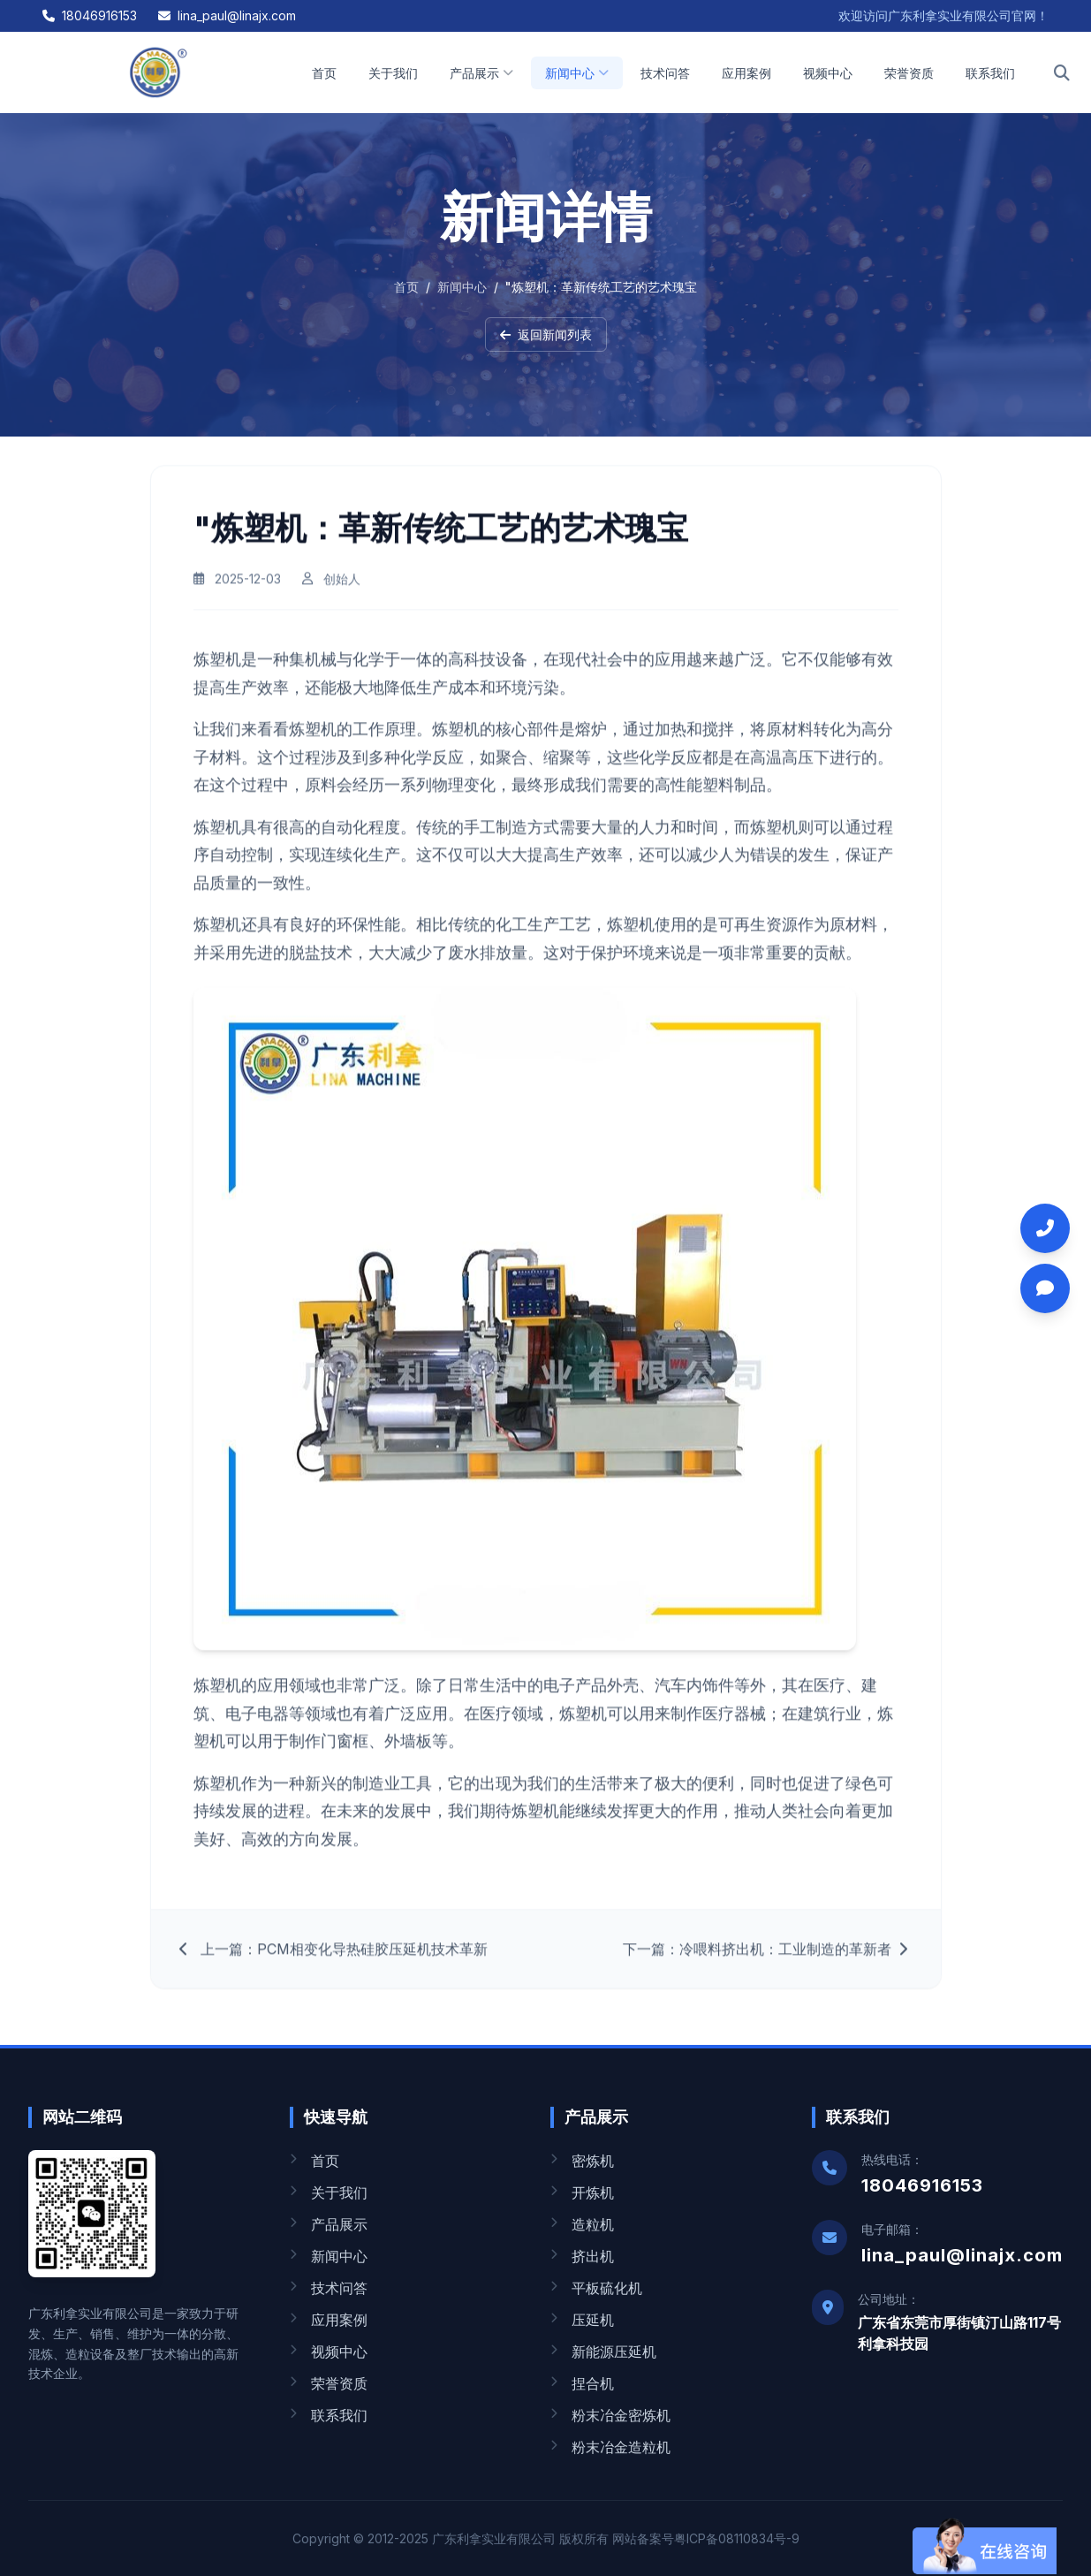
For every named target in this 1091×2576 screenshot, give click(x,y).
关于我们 (393, 72)
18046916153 (89, 15)
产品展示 (481, 72)
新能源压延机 (603, 2351)
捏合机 (582, 2383)
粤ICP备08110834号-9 (736, 2538)
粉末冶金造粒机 (610, 2447)
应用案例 (746, 72)
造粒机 (582, 2224)
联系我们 (990, 72)
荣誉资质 (909, 72)
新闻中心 (577, 72)
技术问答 (665, 72)
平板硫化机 (596, 2288)
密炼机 (582, 2160)
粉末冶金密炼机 (610, 2415)
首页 (324, 72)
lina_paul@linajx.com (227, 15)
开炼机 (582, 2192)
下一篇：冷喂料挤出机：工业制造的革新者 (768, 1961)
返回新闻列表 (546, 334)
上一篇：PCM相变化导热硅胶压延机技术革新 (333, 1961)
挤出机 (582, 2256)
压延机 (582, 2320)
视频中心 (827, 72)
